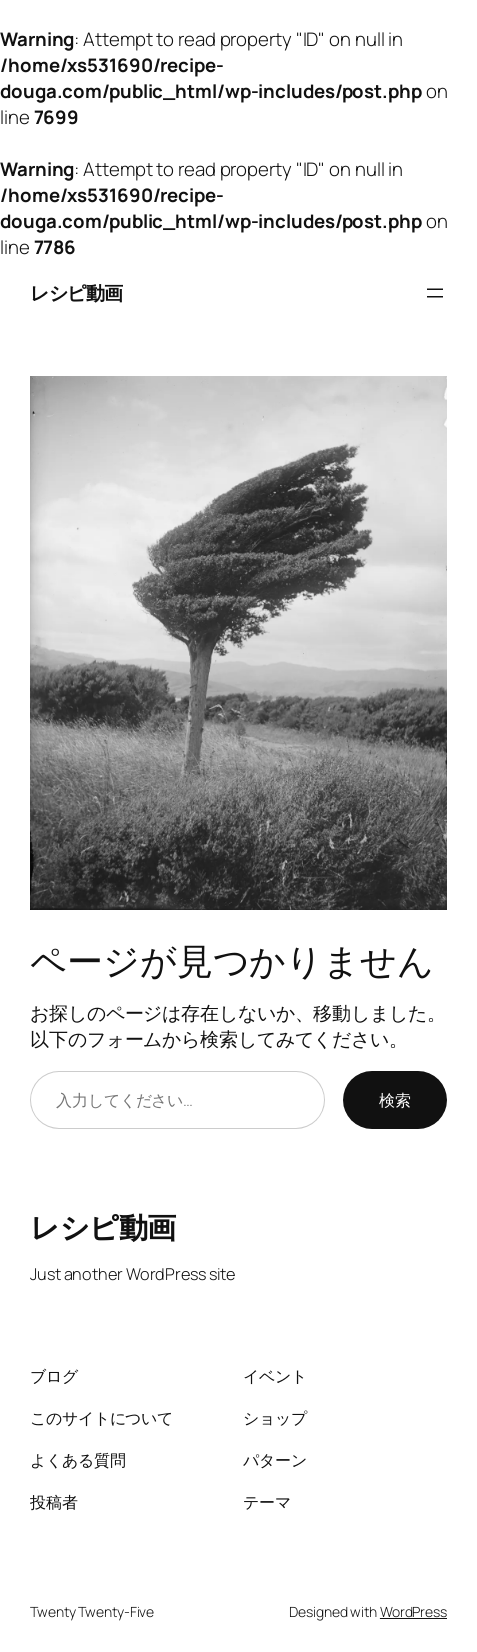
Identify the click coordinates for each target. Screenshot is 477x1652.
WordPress (413, 1611)
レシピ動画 (76, 293)
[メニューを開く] (435, 293)
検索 (395, 1100)
